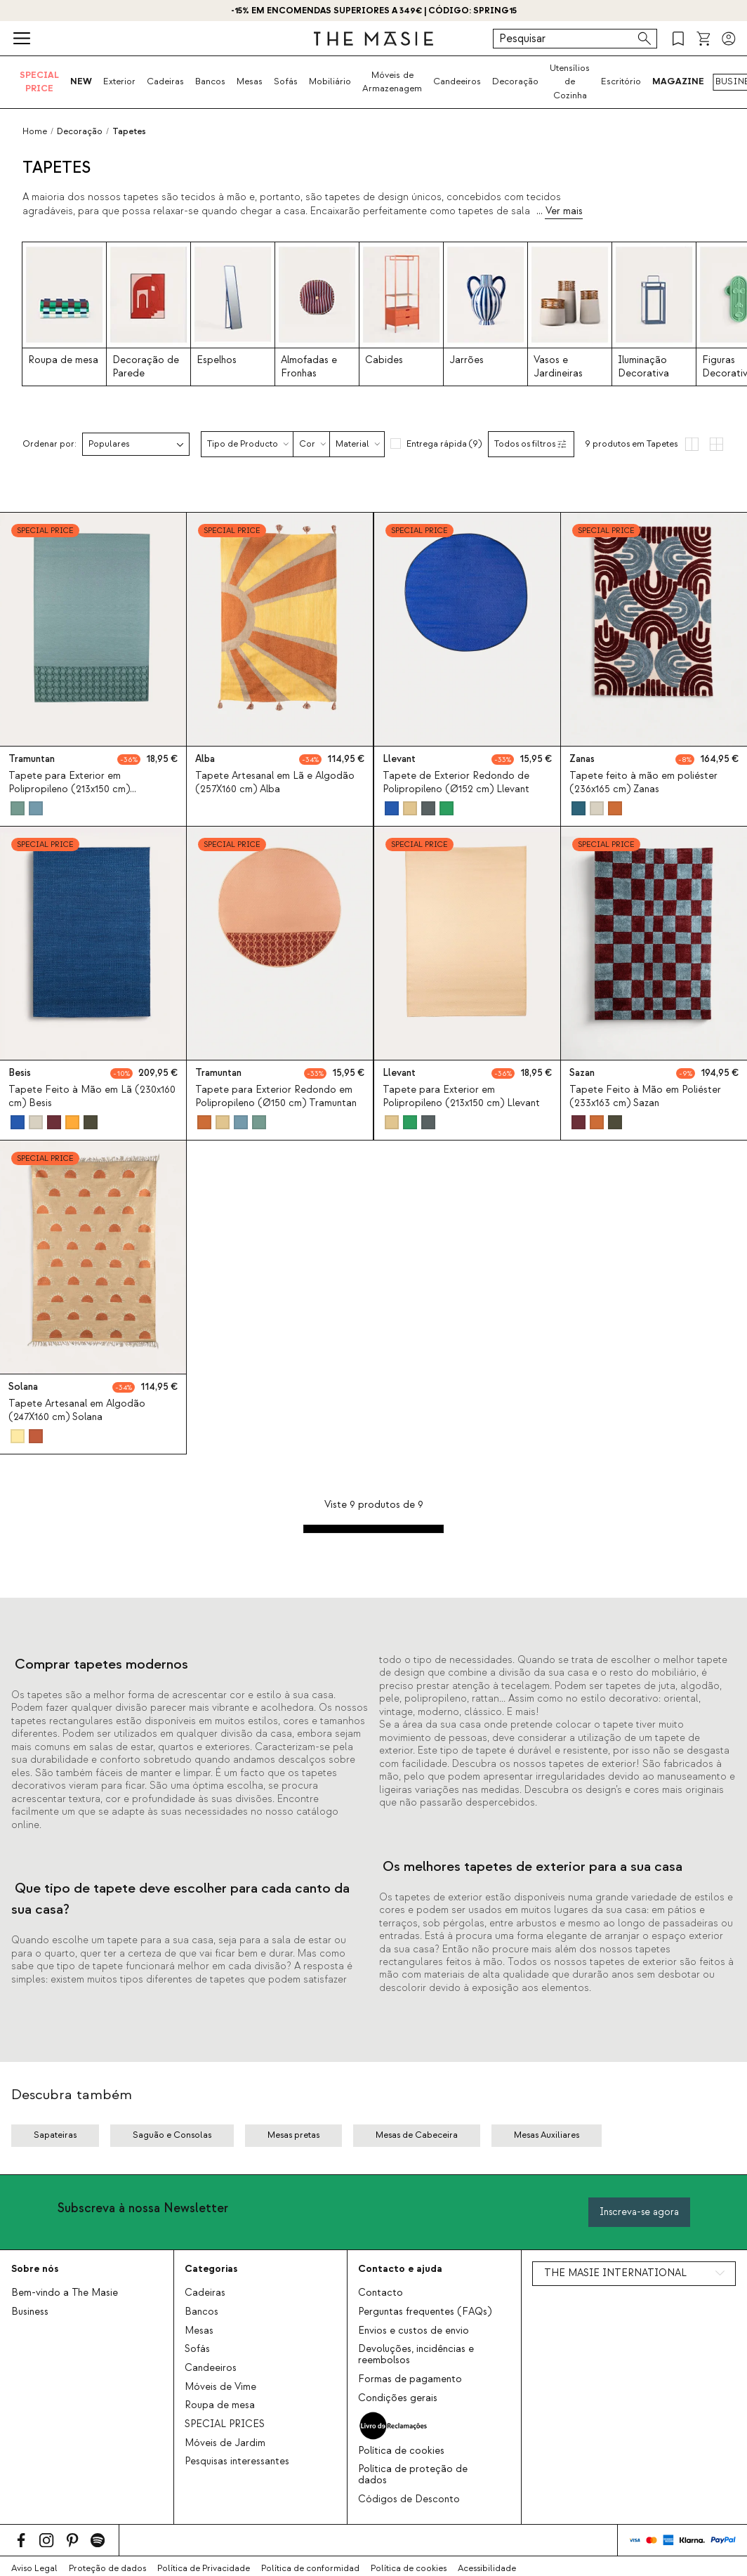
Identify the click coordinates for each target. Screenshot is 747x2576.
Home (34, 131)
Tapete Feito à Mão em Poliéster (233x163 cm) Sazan (645, 1097)
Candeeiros (457, 81)
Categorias (211, 2268)
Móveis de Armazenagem (392, 82)
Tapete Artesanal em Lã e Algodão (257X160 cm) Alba (275, 783)
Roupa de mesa (220, 2405)
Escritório (621, 81)
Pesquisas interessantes (237, 2461)
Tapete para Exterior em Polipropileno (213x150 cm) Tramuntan (69, 789)
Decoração (515, 81)
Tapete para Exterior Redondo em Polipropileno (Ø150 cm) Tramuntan (276, 1097)
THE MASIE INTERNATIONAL (615, 2273)
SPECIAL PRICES (225, 2424)
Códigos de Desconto (409, 2499)
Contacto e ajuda (400, 2268)
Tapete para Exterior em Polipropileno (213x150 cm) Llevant (461, 1097)
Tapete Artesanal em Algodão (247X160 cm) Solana (76, 1411)
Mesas (250, 81)
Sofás (286, 81)
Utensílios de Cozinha (570, 82)
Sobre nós (34, 2268)
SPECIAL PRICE (39, 82)
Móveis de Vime (220, 2387)
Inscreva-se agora (639, 2212)
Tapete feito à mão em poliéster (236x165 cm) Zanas (643, 783)
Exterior (119, 81)
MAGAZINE (678, 81)
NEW (81, 81)
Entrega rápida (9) (444, 443)
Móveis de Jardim (225, 2443)
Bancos (210, 81)
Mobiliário (330, 81)
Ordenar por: (49, 444)
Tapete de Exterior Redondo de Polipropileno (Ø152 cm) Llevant (456, 783)
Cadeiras (165, 81)
